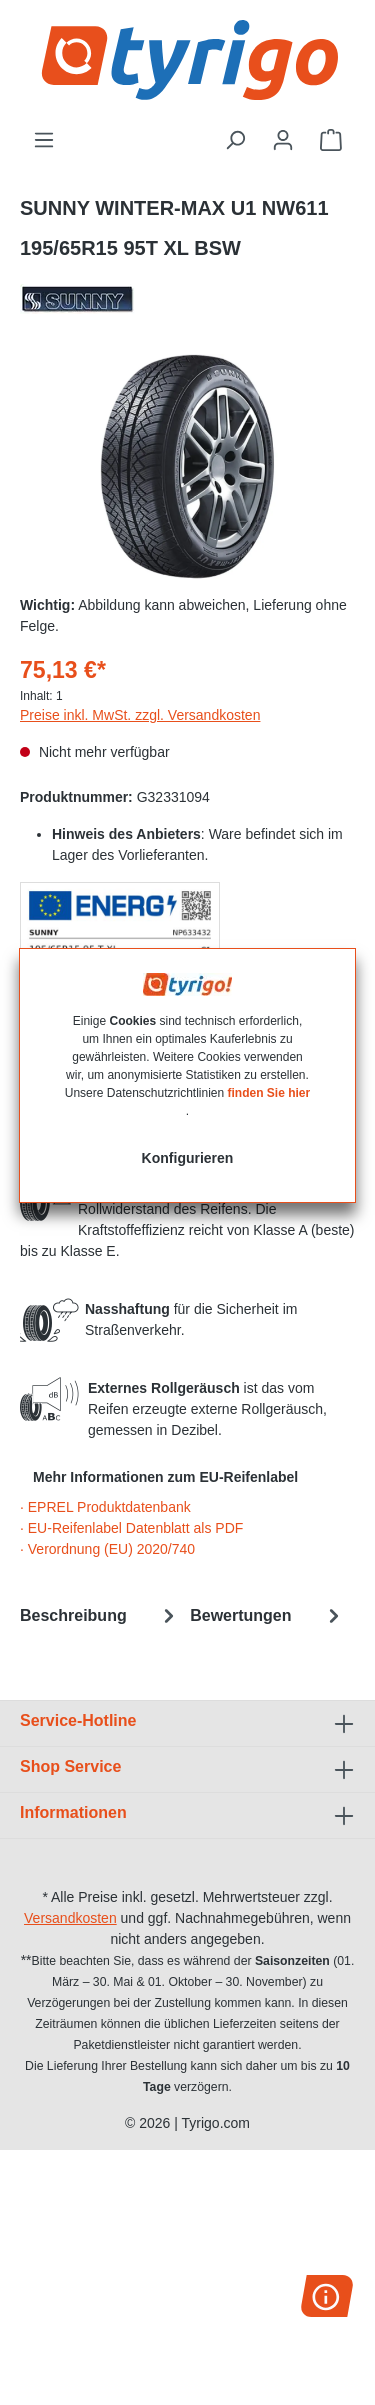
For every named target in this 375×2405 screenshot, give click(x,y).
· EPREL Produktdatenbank (105, 1507)
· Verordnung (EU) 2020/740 (107, 1549)
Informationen (73, 1812)
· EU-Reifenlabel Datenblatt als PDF (131, 1528)
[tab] (100, 1615)
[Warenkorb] (331, 140)
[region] (187, 466)
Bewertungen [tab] (267, 1615)
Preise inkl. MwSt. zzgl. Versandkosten (140, 715)
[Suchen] (235, 140)
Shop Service (70, 1766)
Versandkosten (70, 1918)
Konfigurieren (188, 1158)
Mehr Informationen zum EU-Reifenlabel (165, 1477)
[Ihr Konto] (283, 140)
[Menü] (44, 140)
